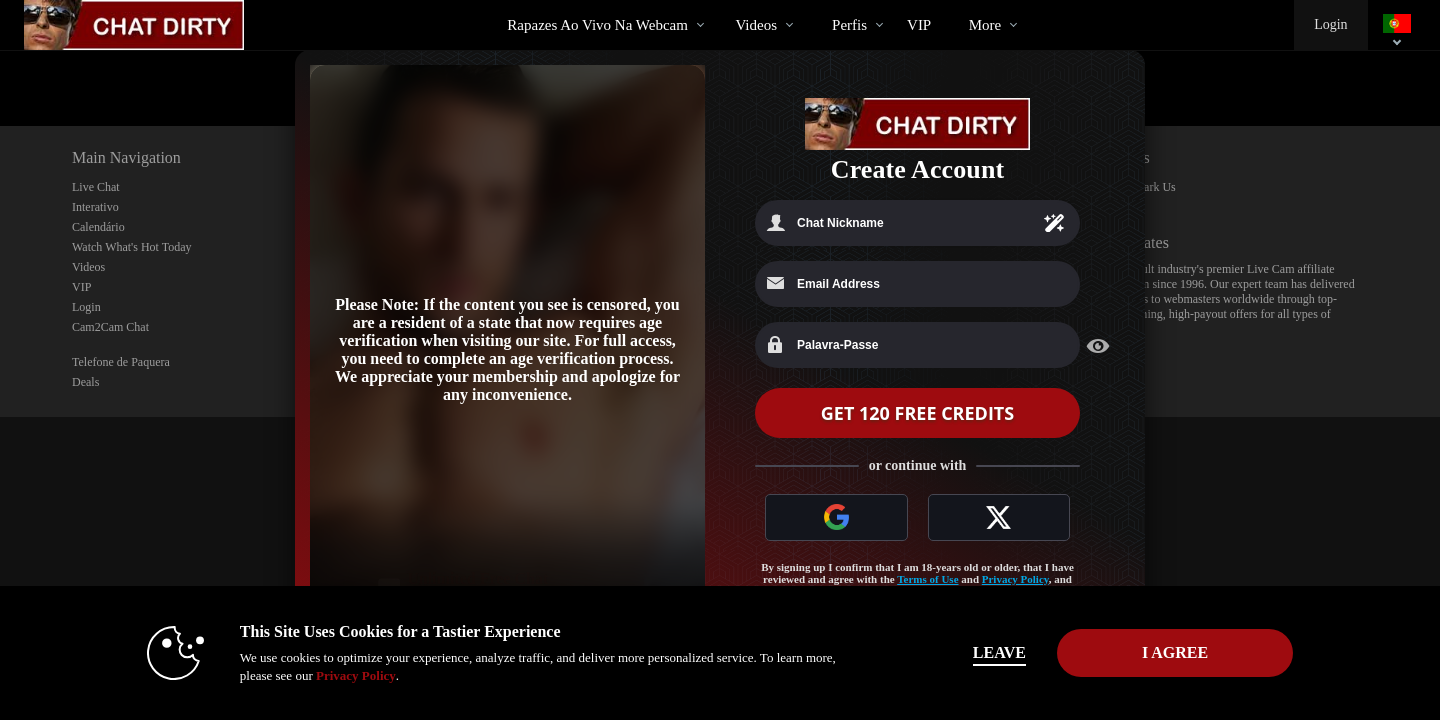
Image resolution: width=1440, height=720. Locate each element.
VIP (919, 25)
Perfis (849, 25)
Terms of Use (927, 579)
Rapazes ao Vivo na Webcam (597, 25)
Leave (999, 652)
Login (1330, 24)
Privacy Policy (1015, 579)
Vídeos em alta (718, 0)
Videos (756, 25)
